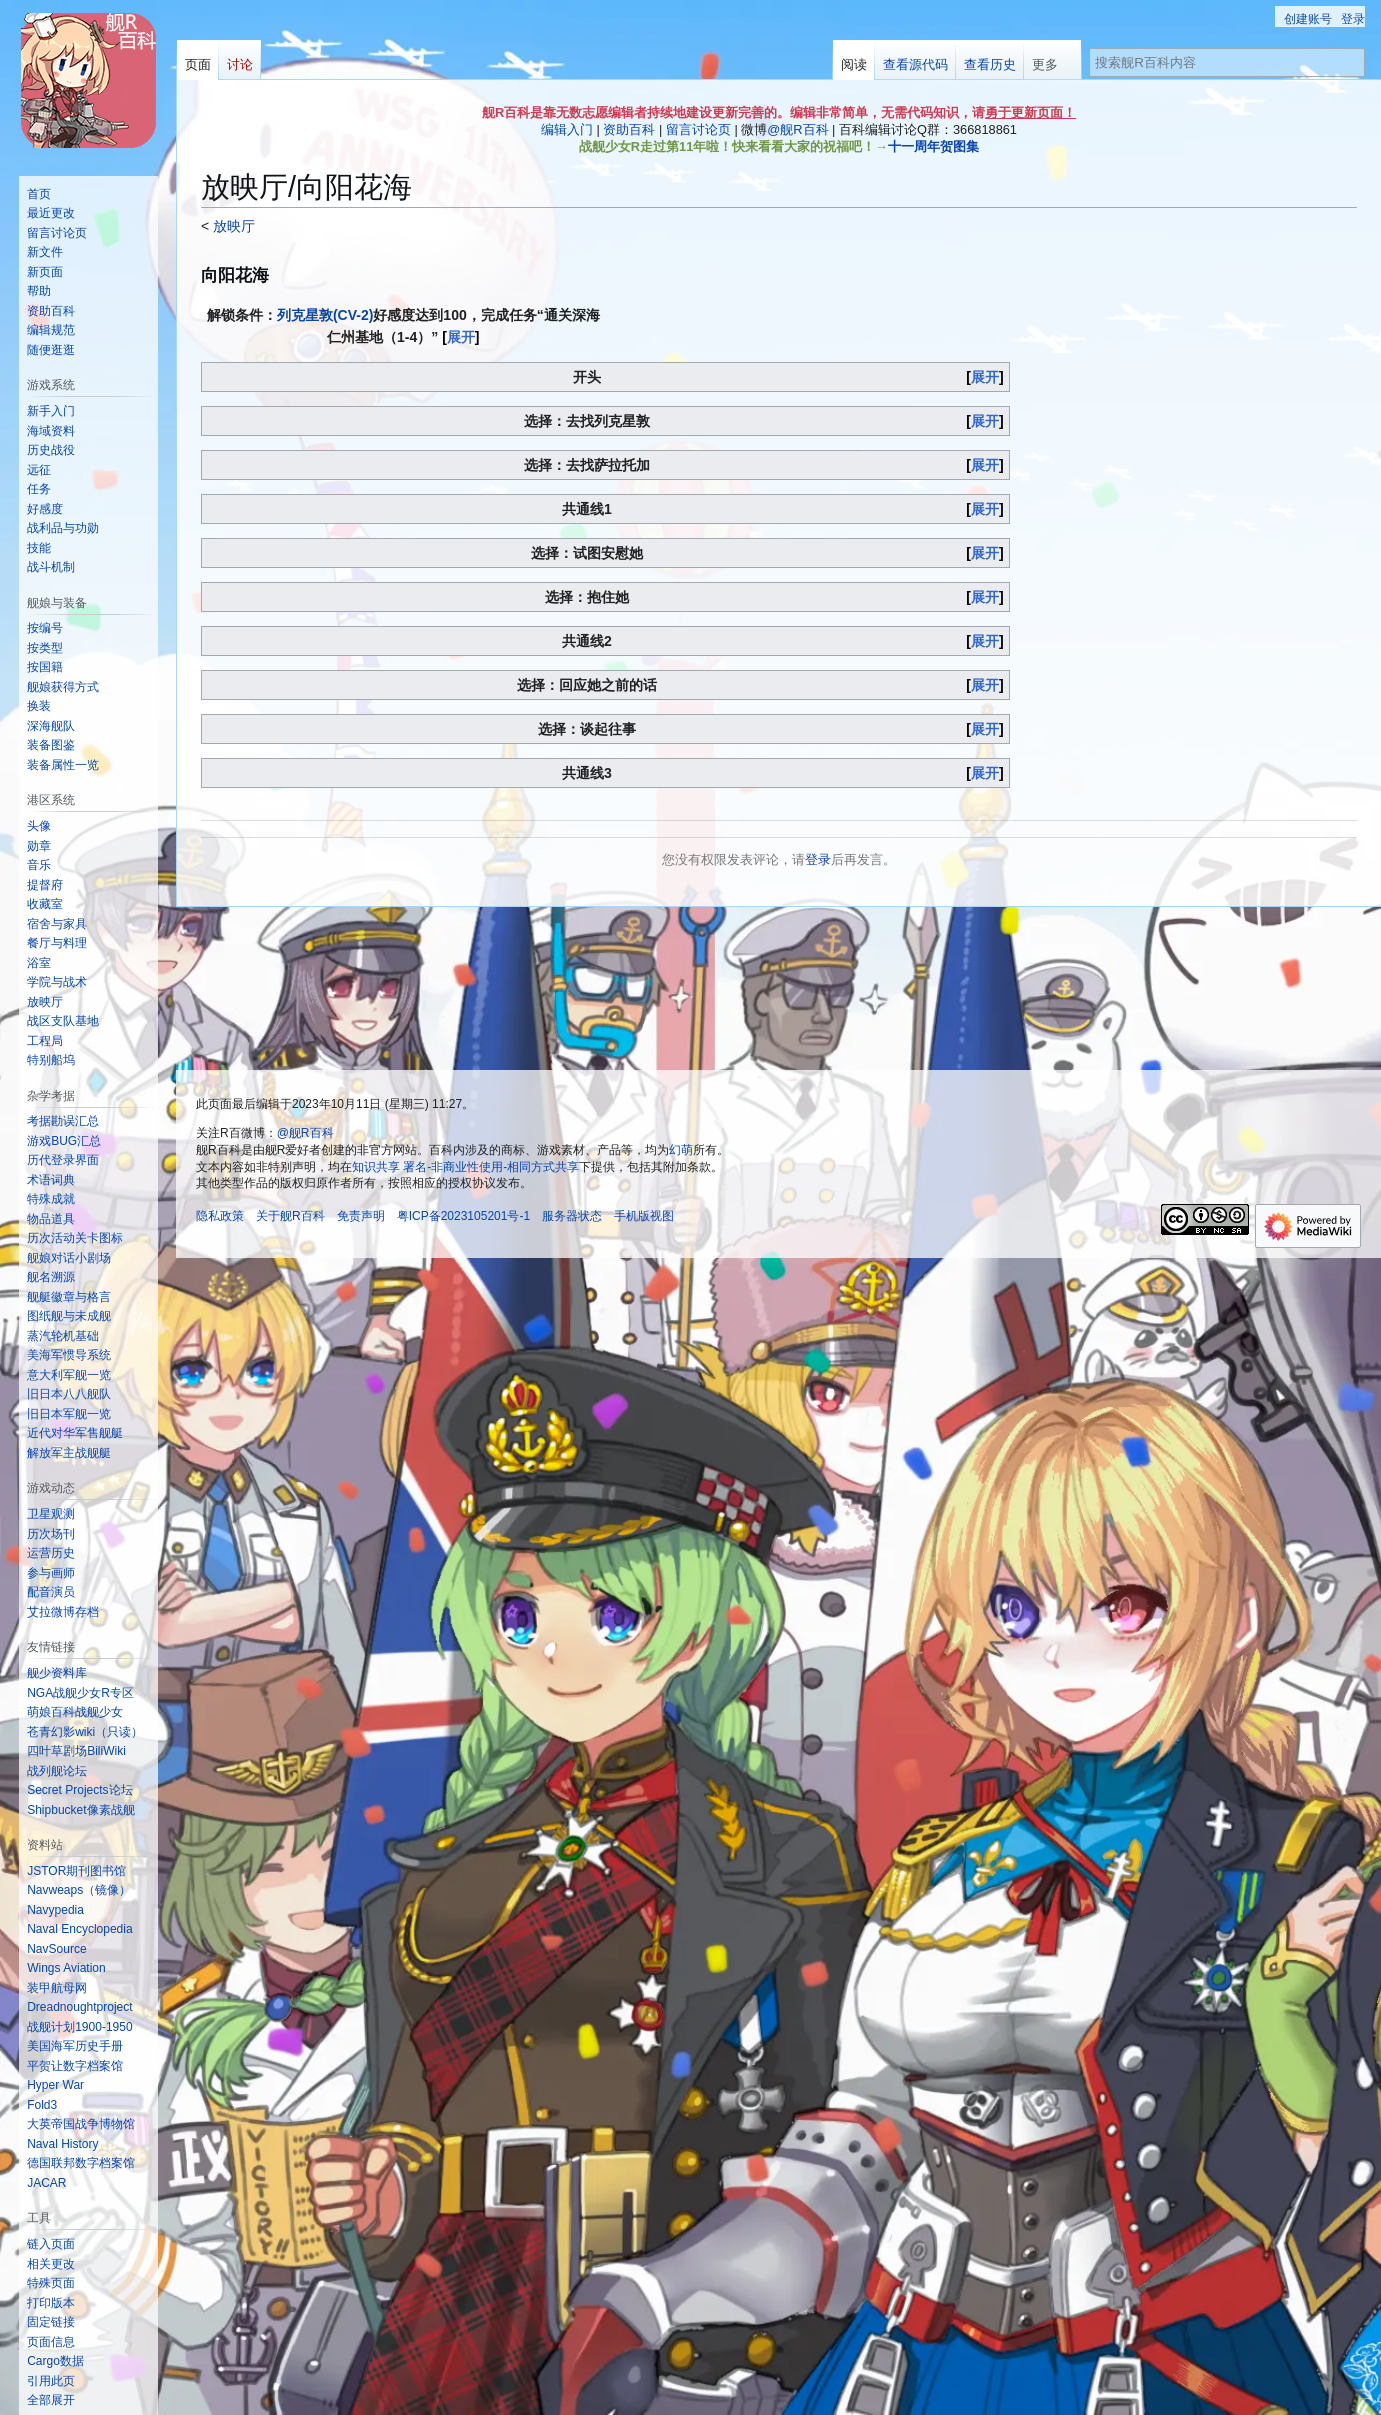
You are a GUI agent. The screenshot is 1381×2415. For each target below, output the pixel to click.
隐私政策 (220, 1216)
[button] (51, 2400)
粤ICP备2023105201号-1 (463, 1216)
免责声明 (361, 1216)
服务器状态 (572, 1216)
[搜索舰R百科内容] (1227, 62)
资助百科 (629, 129)
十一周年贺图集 (933, 146)
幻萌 (681, 1150)
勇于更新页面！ (1030, 112)
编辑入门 (567, 129)
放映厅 (232, 226)
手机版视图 (644, 1216)
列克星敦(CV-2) (325, 315)
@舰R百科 (797, 129)
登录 (818, 859)
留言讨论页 (698, 129)
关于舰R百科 (290, 1216)
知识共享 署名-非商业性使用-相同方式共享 (465, 1167)
